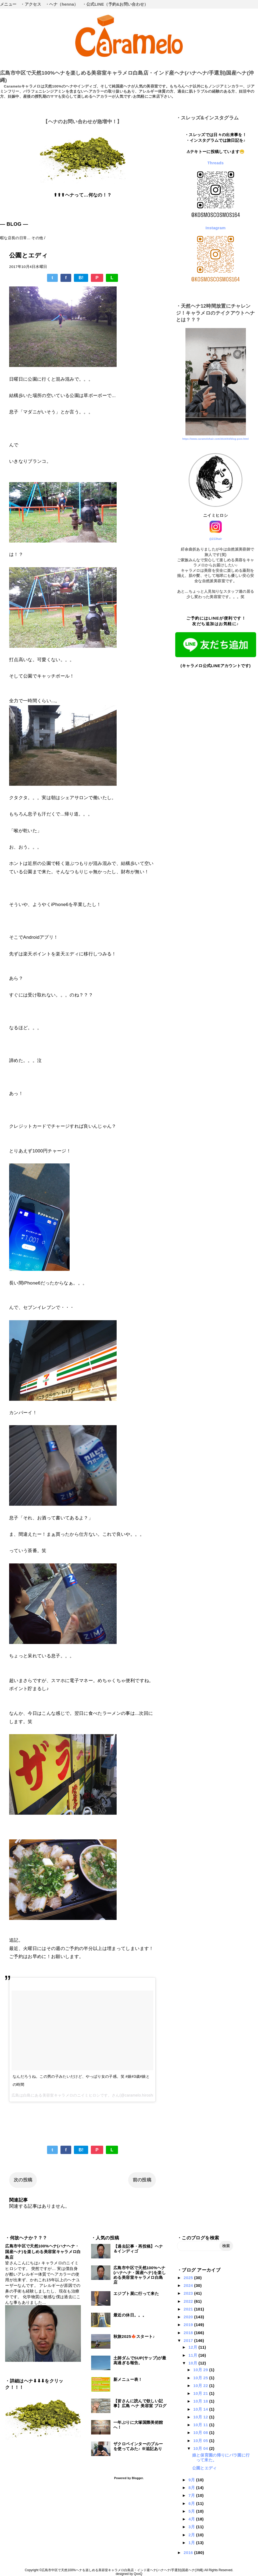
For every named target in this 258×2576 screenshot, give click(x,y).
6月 (192, 2503)
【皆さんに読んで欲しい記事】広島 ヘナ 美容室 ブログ (140, 2403)
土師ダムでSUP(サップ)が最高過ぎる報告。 (139, 2360)
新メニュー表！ (127, 2379)
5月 (192, 2511)
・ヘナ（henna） (61, 4)
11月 (193, 2355)
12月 (193, 2347)
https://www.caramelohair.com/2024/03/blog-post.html (215, 439)
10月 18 (201, 2401)
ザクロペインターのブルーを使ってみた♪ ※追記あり (138, 2446)
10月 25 (201, 2377)
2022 (189, 2301)
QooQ (138, 2574)
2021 (189, 2309)
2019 (189, 2324)
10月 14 (201, 2409)
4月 (192, 2519)
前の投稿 (142, 2179)
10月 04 (201, 2448)
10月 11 (201, 2424)
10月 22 (201, 2385)
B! (81, 277)
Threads (215, 163)
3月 (192, 2526)
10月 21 (201, 2393)
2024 (189, 2285)
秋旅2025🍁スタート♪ (134, 2336)
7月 (192, 2495)
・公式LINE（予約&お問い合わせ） (115, 4)
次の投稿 (23, 2179)
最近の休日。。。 (129, 2315)
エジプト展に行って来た (136, 2293)
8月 (192, 2487)
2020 (189, 2317)
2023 (189, 2293)
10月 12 (201, 2417)
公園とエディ (204, 2468)
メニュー (8, 4)
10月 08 (201, 2432)
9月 (192, 2479)
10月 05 (201, 2440)
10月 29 (201, 2369)
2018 (189, 2332)
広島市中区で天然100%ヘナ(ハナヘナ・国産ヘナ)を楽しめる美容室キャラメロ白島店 (43, 2252)
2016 (189, 2552)
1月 (192, 2542)
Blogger (137, 2478)
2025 (189, 2277)
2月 (192, 2535)
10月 (193, 2363)
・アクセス (30, 4)
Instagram (216, 227)
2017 (189, 2340)
